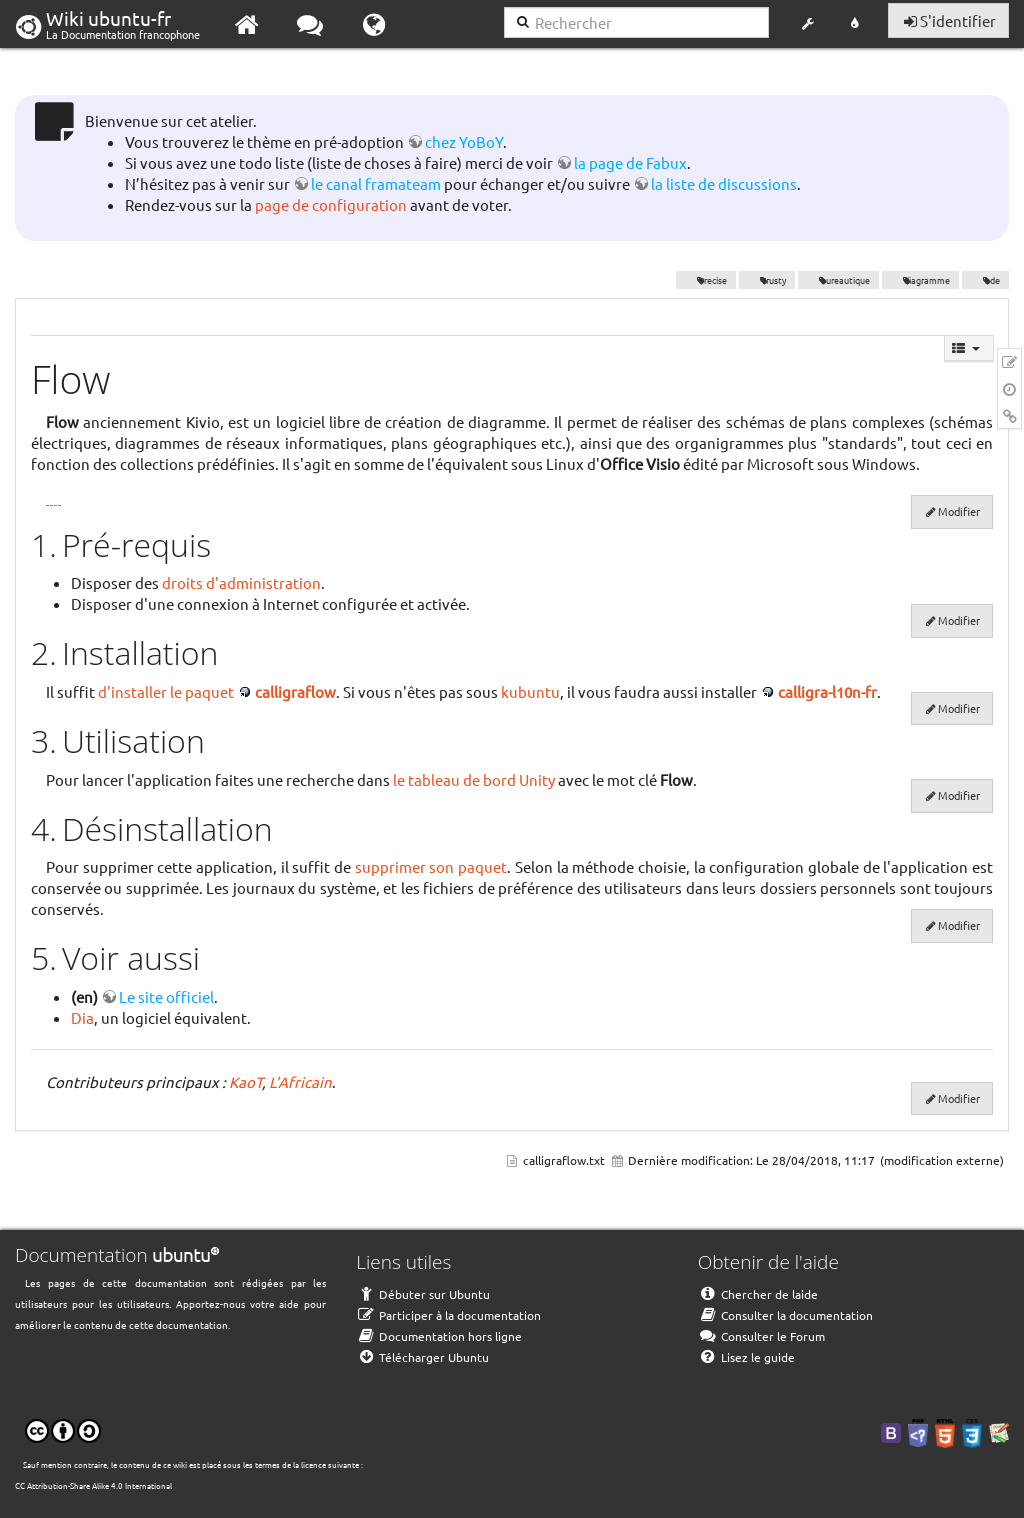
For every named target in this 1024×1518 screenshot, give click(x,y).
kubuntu (530, 691)
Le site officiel (166, 996)
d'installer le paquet (166, 691)
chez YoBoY (464, 141)
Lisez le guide (746, 1357)
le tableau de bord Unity (474, 779)
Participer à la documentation (448, 1315)
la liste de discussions (724, 183)
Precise (706, 280)
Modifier (959, 511)
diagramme (921, 280)
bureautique (838, 280)
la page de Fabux (630, 162)
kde (985, 280)
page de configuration (331, 204)
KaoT (245, 1081)
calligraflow (295, 691)
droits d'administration (241, 582)
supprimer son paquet (431, 866)
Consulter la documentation (785, 1315)
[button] (807, 24)
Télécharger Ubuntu (422, 1357)
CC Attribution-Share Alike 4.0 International (93, 1485)
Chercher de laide (758, 1294)
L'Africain (300, 1081)
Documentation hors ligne (439, 1336)
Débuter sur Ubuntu (423, 1294)
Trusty (767, 280)
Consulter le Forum (761, 1336)
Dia (82, 1017)
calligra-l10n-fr (827, 691)
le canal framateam (376, 183)
